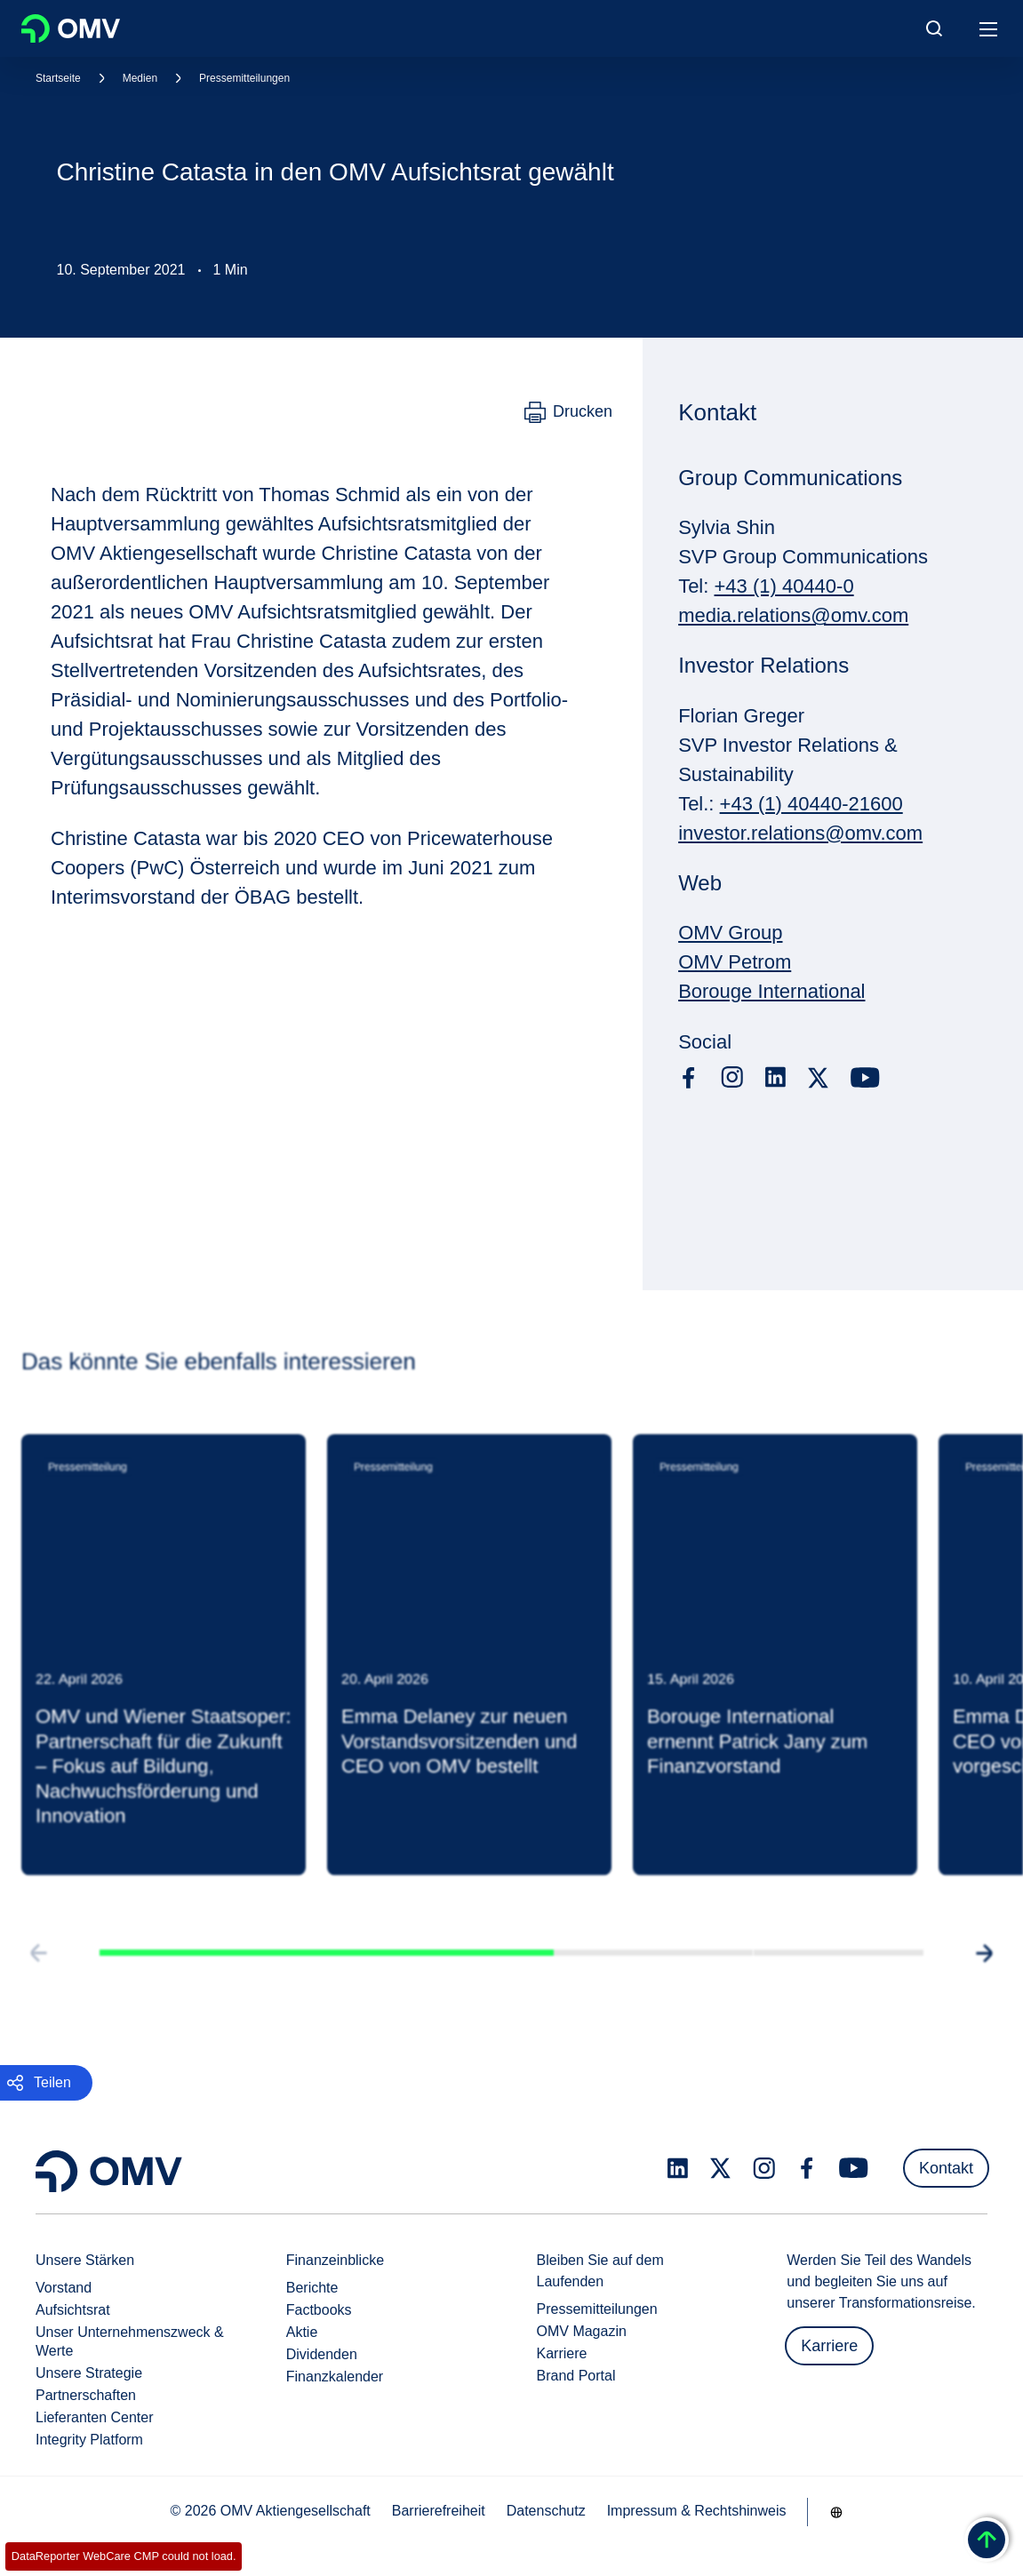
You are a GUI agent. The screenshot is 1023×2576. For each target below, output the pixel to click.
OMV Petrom (734, 962)
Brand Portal (576, 2375)
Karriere (562, 2353)
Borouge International (771, 991)
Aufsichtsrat (73, 2309)
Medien (140, 78)
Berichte (312, 2287)
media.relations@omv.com (793, 615)
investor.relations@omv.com (800, 833)
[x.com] (818, 1078)
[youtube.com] (866, 1078)
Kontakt (946, 2168)
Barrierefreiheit (438, 2510)
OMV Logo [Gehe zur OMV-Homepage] (70, 28)
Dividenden (321, 2354)
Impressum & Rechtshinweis (697, 2510)
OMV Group (730, 932)
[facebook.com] (688, 1078)
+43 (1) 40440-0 (783, 586)
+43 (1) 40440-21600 (811, 804)
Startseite (58, 78)
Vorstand (64, 2287)
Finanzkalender (334, 2376)
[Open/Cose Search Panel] (934, 28)
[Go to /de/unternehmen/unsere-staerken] (836, 2512)
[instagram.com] (732, 1077)
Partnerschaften (86, 2395)
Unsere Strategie (89, 2373)
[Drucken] (568, 412)
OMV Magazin (582, 2331)
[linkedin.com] (775, 1077)
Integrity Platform (89, 2439)
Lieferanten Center (95, 2417)
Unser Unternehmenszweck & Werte (130, 2341)
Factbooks (319, 2309)
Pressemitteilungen (244, 78)
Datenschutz (546, 2510)
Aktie (302, 2332)
